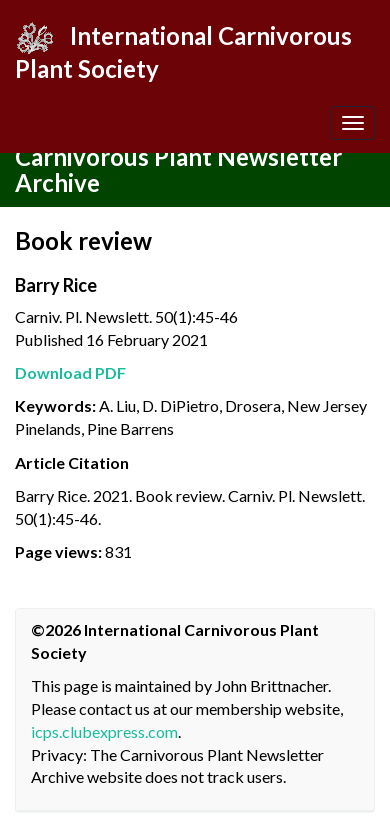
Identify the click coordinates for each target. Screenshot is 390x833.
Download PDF (70, 372)
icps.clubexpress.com (104, 731)
